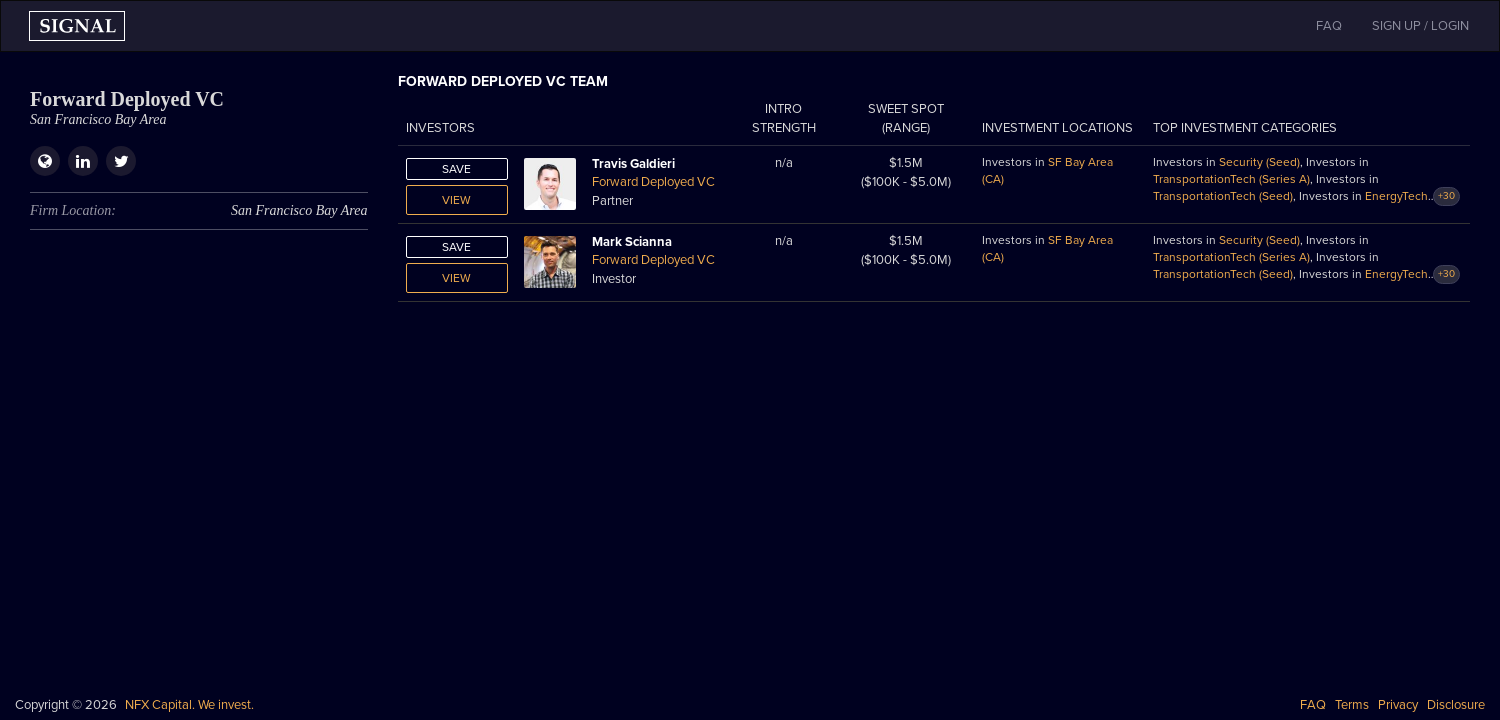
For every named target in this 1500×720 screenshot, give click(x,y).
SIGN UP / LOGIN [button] (1420, 26)
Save (456, 169)
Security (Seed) (1259, 162)
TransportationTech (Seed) (1223, 196)
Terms (1352, 705)
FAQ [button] (1329, 26)
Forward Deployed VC (653, 182)
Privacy (1398, 705)
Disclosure (1456, 705)
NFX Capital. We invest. (189, 705)
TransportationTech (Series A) (1231, 179)
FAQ (1313, 705)
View (456, 200)
